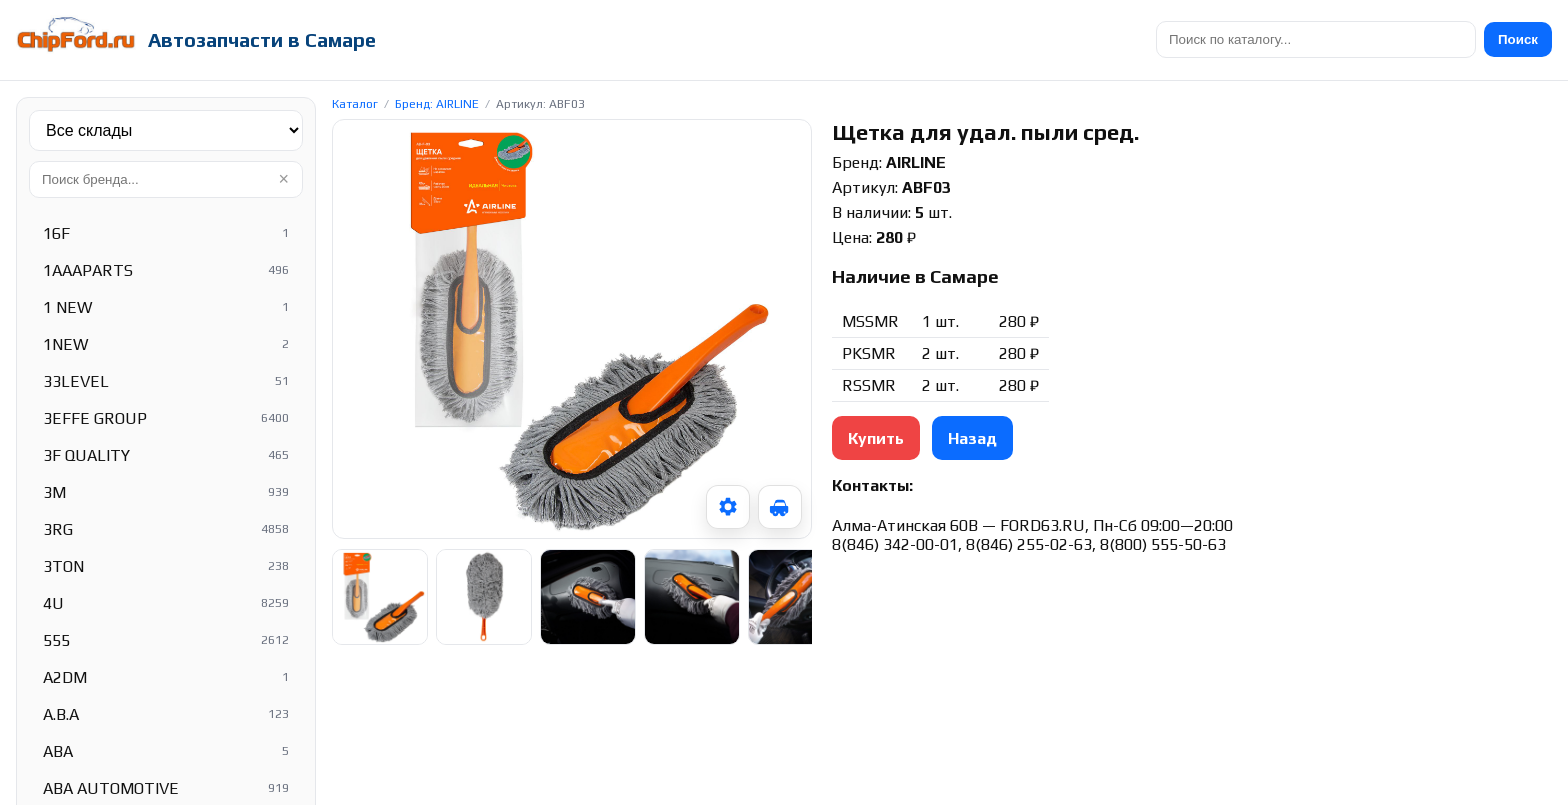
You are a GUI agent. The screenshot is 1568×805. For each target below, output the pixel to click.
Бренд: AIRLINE (437, 104)
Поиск (1518, 39)
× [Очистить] (283, 179)
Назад (972, 438)
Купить (876, 438)
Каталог (355, 104)
